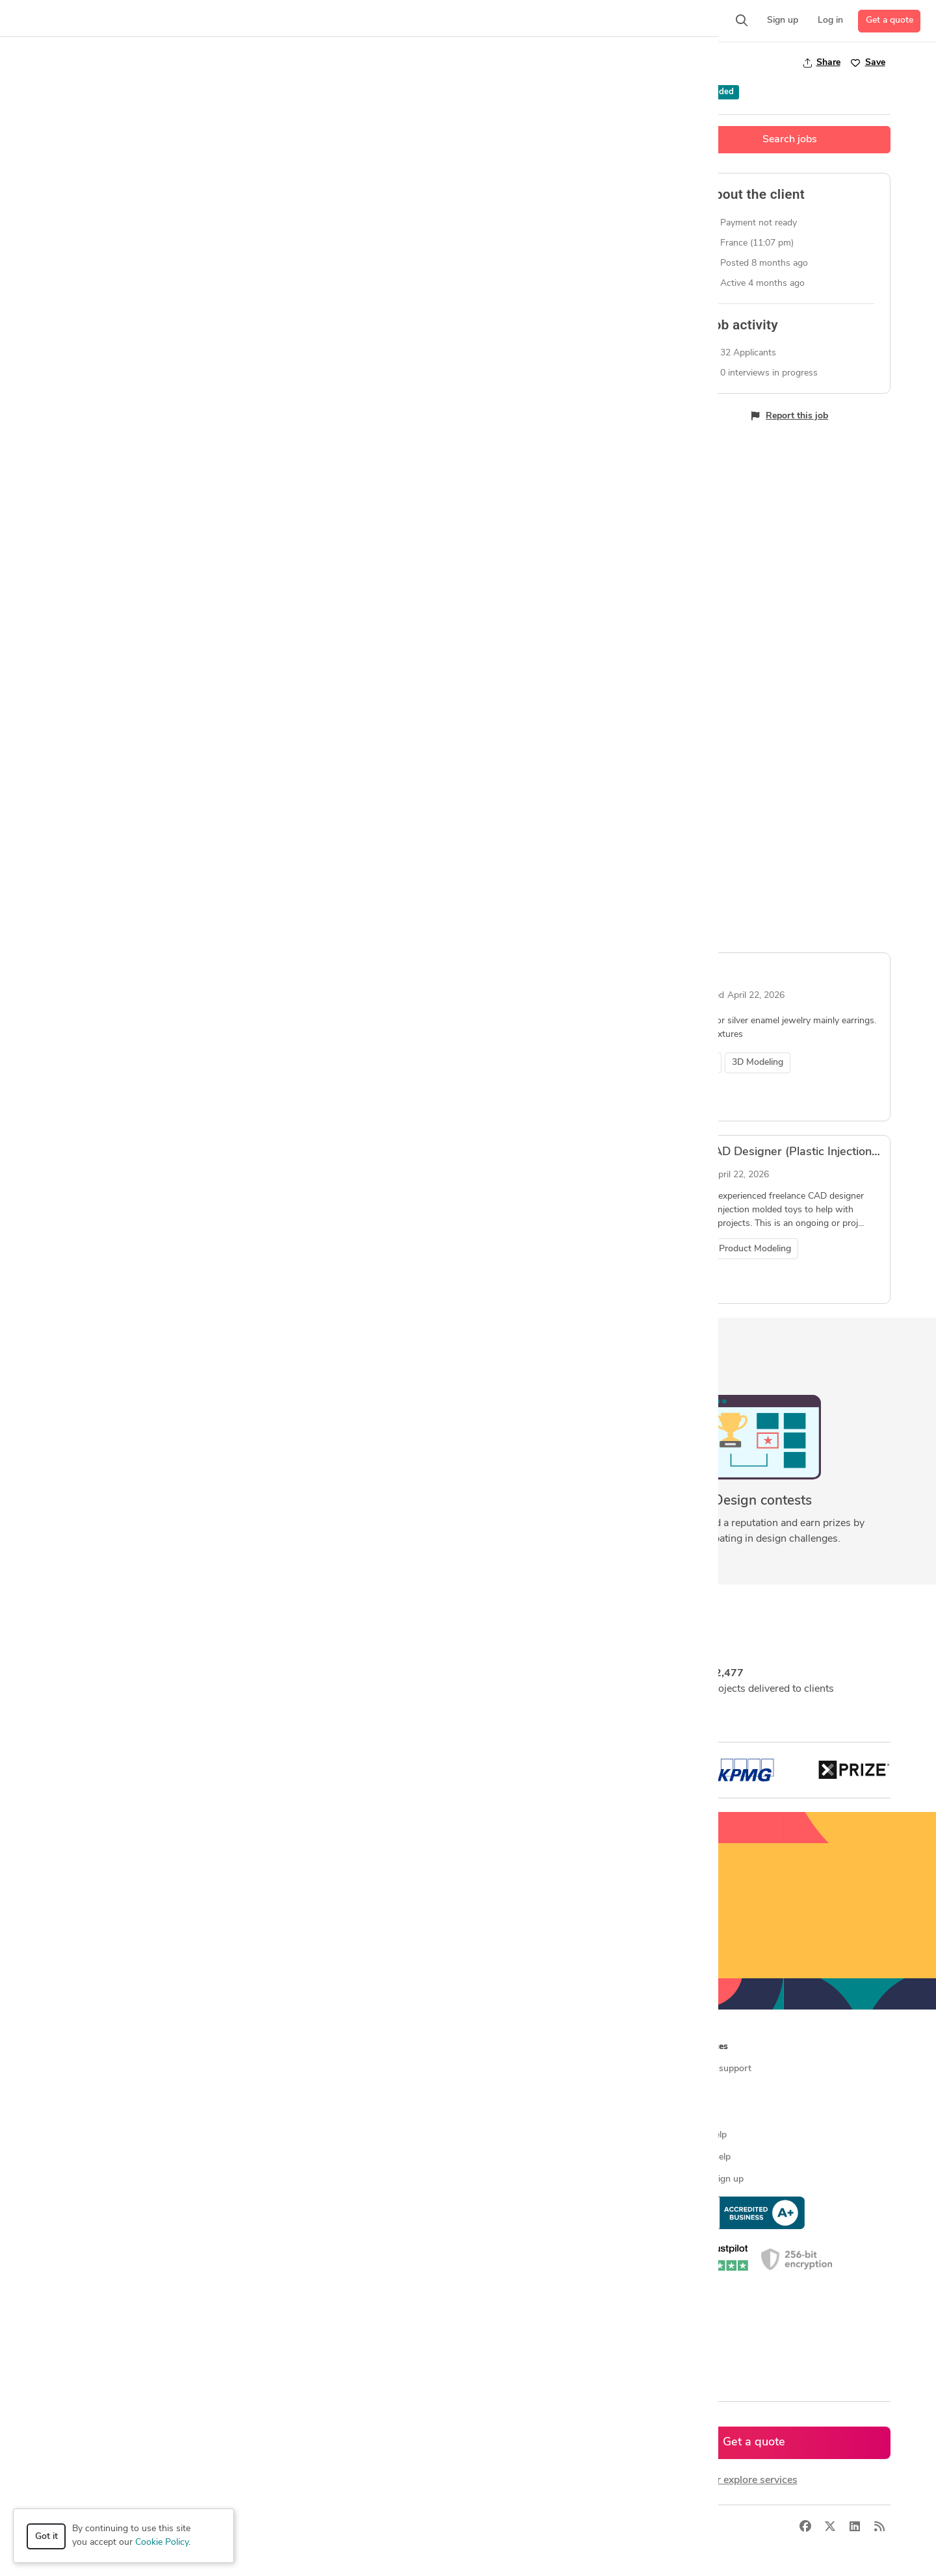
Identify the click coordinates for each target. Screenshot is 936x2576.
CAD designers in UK (304, 2290)
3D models (284, 2201)
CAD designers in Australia (316, 2312)
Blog (693, 2091)
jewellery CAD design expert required (158, 1152)
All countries (287, 2334)
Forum (697, 2113)
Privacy (248, 2527)
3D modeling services (94, 2157)
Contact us (495, 2157)
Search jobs (789, 139)
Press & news (501, 2091)
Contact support (717, 2069)
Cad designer (664, 969)
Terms (288, 2527)
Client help (705, 2135)
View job (87, 887)
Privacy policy (500, 2201)
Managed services (87, 2091)
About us (492, 2069)
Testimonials (498, 2135)
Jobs (55, 63)
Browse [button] (278, 2047)
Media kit (491, 2113)
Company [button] (493, 2047)
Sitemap (278, 2356)
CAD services (78, 2135)
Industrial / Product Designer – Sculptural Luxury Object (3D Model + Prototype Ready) (288, 758)
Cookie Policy (161, 2542)
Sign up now (468, 1936)
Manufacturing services (98, 2201)
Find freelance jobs (300, 2091)
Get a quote (889, 20)
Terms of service (506, 2179)
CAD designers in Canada (313, 2268)
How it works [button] (80, 2047)
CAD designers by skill (307, 2223)
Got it (46, 2537)
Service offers (290, 2113)
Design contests (84, 2113)
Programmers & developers (106, 2179)
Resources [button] (706, 2047)
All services (74, 2223)
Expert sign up (714, 2179)
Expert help (707, 2157)
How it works (79, 2069)
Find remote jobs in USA (311, 2179)
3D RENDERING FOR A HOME (424, 969)
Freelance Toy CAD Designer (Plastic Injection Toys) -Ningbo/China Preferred (548, 1152)
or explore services (754, 2480)
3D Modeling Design (118, 63)
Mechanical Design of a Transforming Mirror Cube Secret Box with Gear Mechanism (279, 969)
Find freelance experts (307, 2069)
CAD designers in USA (308, 2246)
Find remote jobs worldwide (319, 2157)
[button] (251, 21)
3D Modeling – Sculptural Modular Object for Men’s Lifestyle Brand (519, 758)
